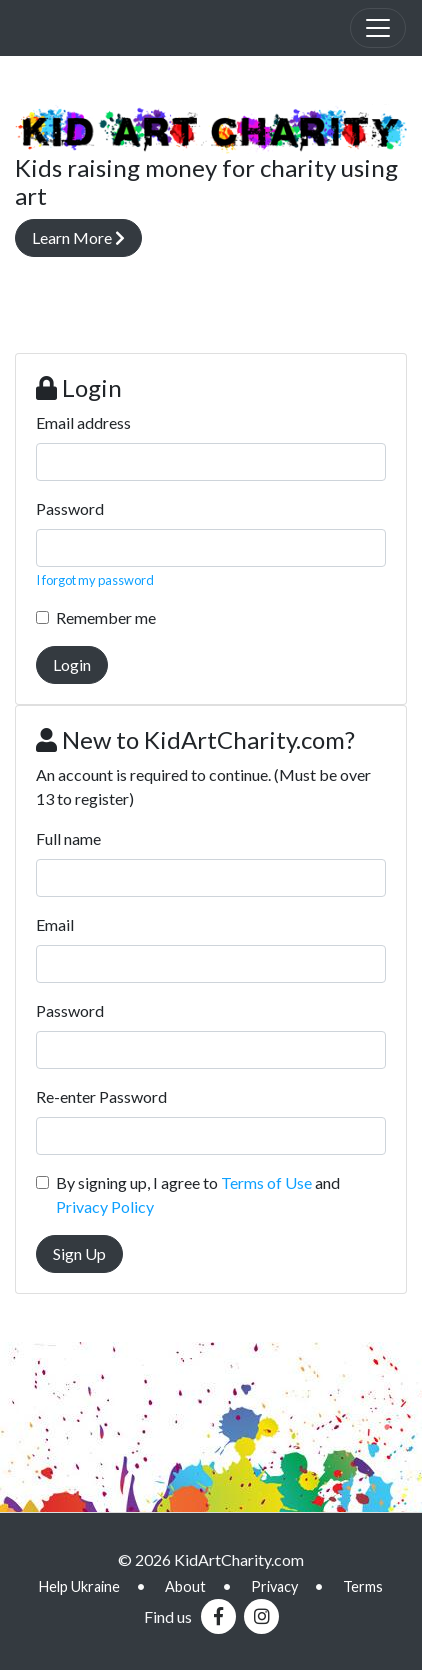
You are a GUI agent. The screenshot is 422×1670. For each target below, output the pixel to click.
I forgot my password (95, 580)
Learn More (78, 237)
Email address (83, 422)
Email (55, 924)
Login (72, 664)
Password (70, 508)
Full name (68, 838)
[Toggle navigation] (378, 28)
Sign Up (79, 1253)
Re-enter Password (101, 1096)
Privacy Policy (105, 1206)
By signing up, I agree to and (198, 1194)
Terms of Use (266, 1182)
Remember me (106, 617)
